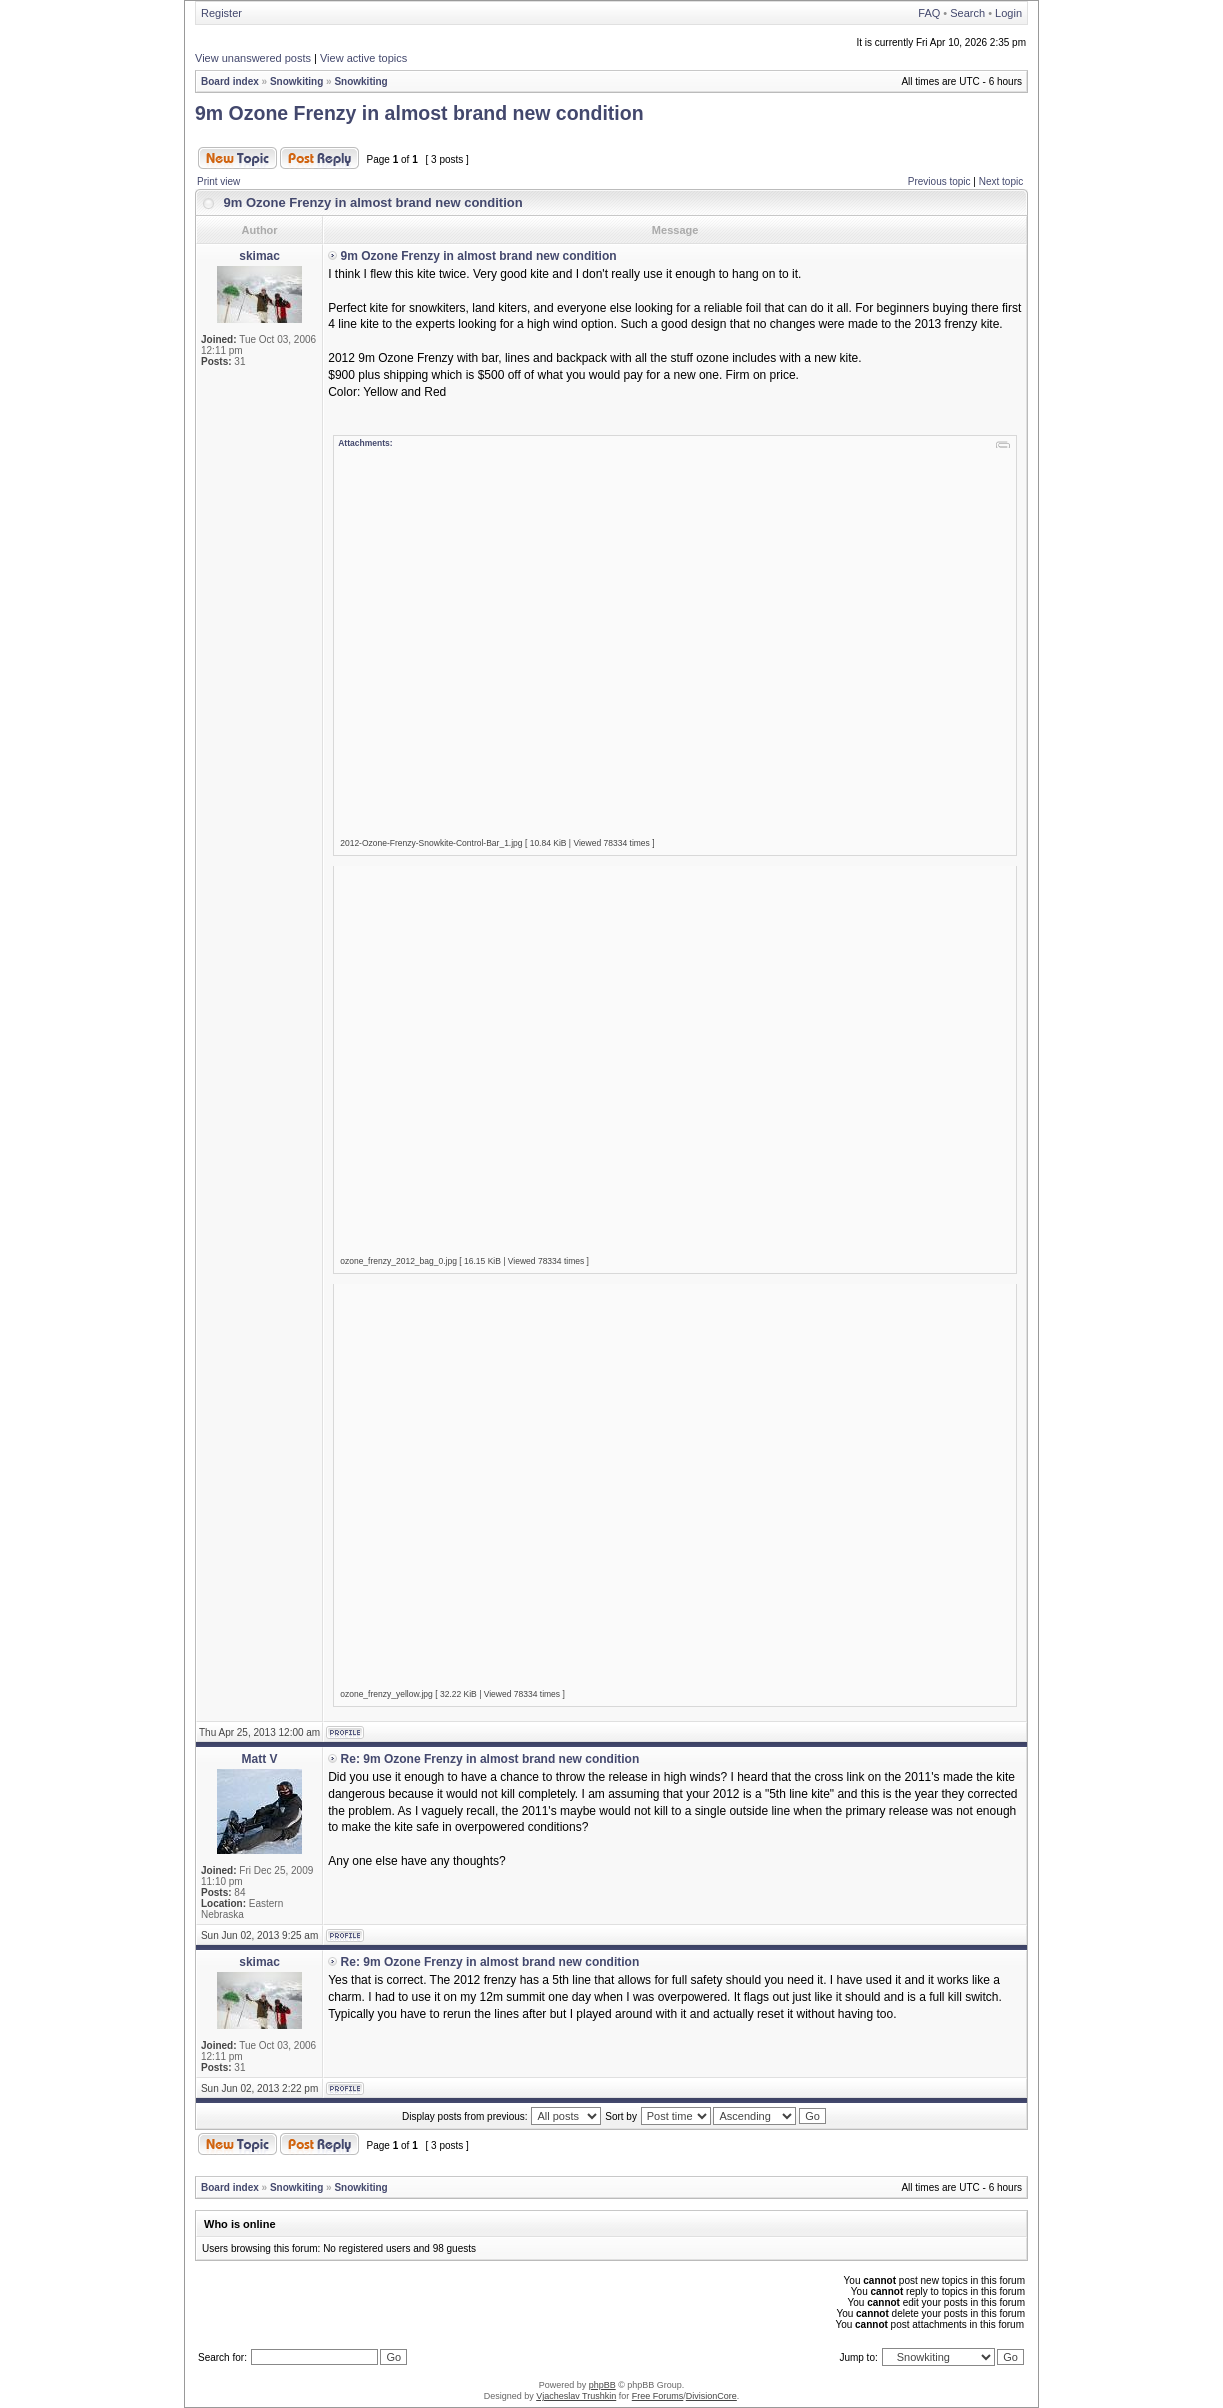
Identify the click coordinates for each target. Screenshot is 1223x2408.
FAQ (929, 13)
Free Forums (658, 2396)
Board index (230, 81)
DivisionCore (711, 2396)
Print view (218, 181)
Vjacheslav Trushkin (576, 2396)
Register (221, 13)
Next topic (1001, 181)
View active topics (363, 58)
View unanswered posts (253, 58)
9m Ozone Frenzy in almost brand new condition (419, 113)
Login (1008, 13)
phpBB (602, 2385)
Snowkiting (296, 81)
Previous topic (939, 181)
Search (967, 13)
